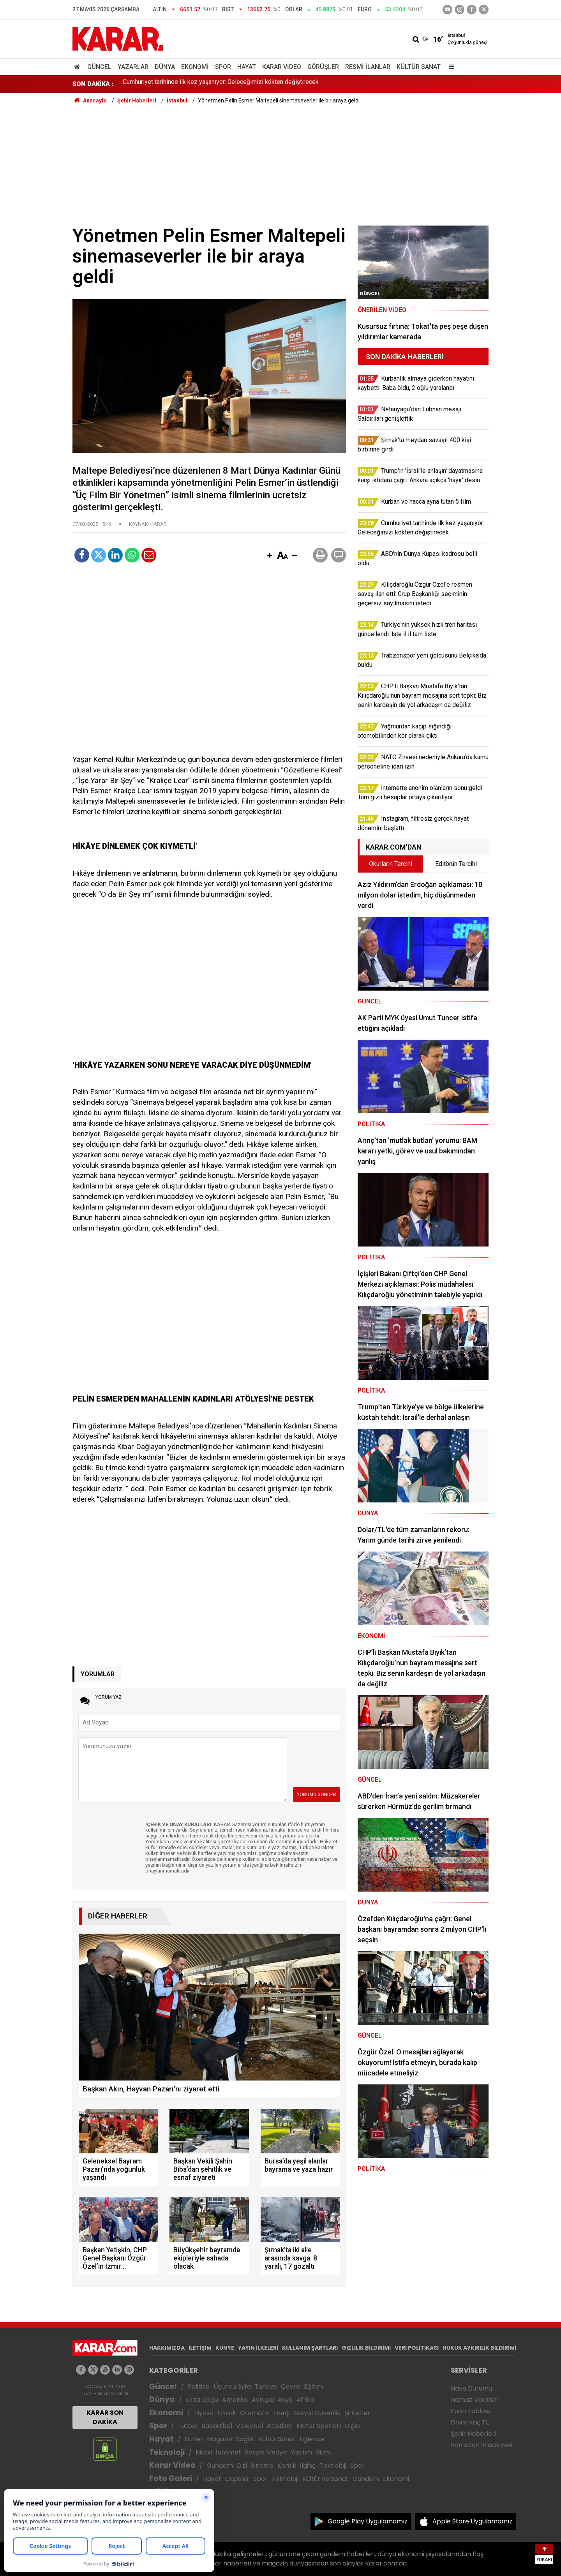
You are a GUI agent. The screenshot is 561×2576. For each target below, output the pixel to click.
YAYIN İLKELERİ (258, 2348)
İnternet (228, 2452)
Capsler (237, 2478)
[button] (269, 555)
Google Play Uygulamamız (368, 2521)
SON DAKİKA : (92, 84)
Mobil (204, 2452)
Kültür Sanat (419, 67)
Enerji (281, 2412)
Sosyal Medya (266, 2452)
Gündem (219, 2465)
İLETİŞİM (200, 2348)
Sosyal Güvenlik (316, 2412)
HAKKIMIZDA (167, 2348)
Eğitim (313, 2386)
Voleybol (249, 2425)
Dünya (165, 67)
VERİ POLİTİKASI (417, 2348)
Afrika (305, 2399)
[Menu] (449, 67)
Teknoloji (167, 2452)
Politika (199, 2386)
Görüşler (323, 67)
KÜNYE (224, 2348)
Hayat (246, 67)
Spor (223, 67)
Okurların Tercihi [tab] (390, 863)
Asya (285, 2399)
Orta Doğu (202, 2399)
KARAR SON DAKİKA (104, 2417)
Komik (286, 2465)
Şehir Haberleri (473, 2433)
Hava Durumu (471, 2388)
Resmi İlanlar (367, 67)
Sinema (262, 2465)
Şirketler (357, 2412)
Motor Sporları (318, 2425)
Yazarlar (133, 67)
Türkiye (266, 2386)
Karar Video (281, 67)
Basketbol (216, 2425)
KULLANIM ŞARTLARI (310, 2348)
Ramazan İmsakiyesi (481, 2444)
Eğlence (312, 2439)
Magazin (219, 2439)
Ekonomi (195, 67)
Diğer (353, 2425)
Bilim (323, 2452)
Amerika (235, 2399)
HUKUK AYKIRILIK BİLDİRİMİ (479, 2348)
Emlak (226, 2412)
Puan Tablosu (471, 2411)
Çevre (290, 2386)
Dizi (242, 2465)
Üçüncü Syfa (232, 2386)
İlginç (308, 2465)
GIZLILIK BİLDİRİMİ (366, 2348)
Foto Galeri (170, 2478)
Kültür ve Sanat (325, 2478)
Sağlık (245, 2439)
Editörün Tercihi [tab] (456, 863)
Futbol (188, 2425)
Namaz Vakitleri (475, 2399)
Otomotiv (254, 2412)
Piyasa (203, 2412)
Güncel (99, 67)
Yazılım (301, 2452)
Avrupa (263, 2399)
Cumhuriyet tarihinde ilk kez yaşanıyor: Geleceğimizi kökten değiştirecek (221, 84)
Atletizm (280, 2425)
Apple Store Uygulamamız (472, 2521)
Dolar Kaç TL (470, 2422)
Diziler (194, 2439)
